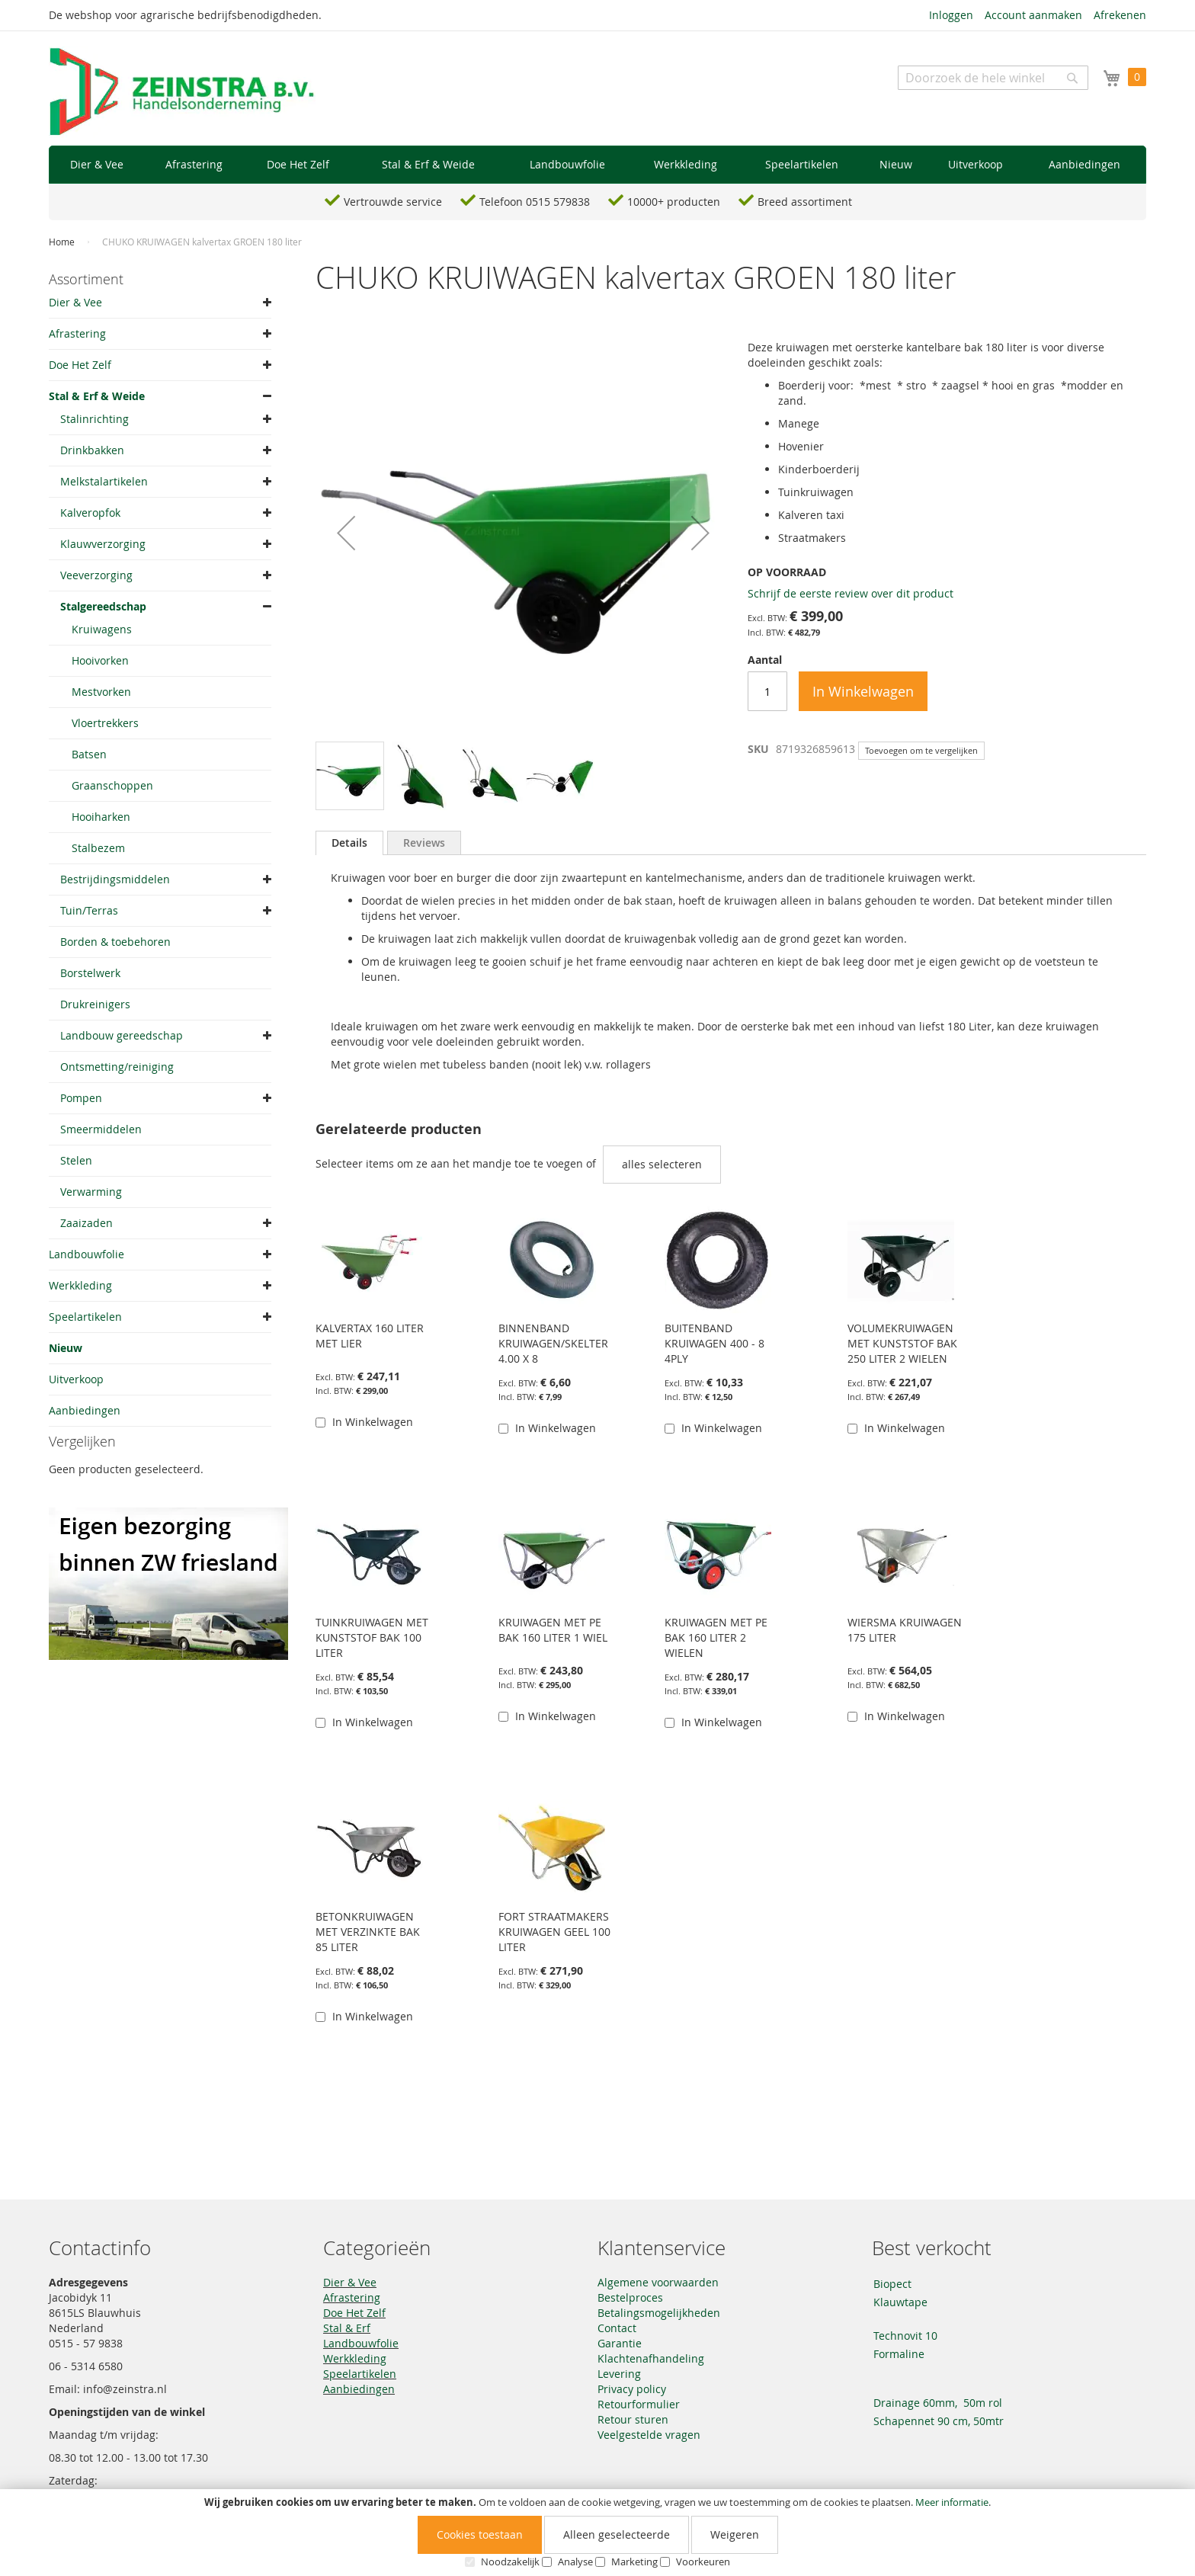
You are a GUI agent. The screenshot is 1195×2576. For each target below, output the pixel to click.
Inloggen (951, 15)
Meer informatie (951, 2502)
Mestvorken (101, 691)
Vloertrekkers (105, 723)
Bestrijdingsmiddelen (115, 879)
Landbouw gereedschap (121, 1035)
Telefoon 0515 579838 (534, 201)
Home (62, 241)
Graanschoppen (112, 785)
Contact (617, 2328)
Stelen (76, 1160)
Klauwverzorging (103, 544)
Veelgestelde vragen (649, 2434)
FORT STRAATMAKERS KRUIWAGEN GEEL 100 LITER (554, 1931)
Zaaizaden (86, 1223)
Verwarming (91, 1191)
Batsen (89, 754)
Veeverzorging (96, 575)
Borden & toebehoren (115, 941)
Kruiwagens (102, 629)
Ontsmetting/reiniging (117, 1066)
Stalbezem (98, 848)
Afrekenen (1120, 15)
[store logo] (182, 92)
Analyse (575, 2561)
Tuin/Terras (89, 910)
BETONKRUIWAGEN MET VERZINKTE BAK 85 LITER (368, 1931)
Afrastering (77, 333)
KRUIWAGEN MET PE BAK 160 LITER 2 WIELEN (716, 1637)
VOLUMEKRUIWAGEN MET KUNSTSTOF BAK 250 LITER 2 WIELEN (902, 1343)
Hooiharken (101, 816)
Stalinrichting (94, 419)
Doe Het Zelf (80, 364)
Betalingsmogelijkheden (659, 2312)
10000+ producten (673, 201)
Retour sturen (633, 2419)
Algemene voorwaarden (658, 2282)
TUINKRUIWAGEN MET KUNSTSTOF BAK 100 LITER (372, 1637)
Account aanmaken (1033, 15)
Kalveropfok (90, 512)
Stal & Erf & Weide (97, 396)
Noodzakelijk (510, 2561)
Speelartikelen (85, 1316)
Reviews (424, 842)
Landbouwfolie (86, 1254)
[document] (597, 2532)
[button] (346, 532)
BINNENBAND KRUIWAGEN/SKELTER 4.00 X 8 (553, 1343)
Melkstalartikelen (104, 481)
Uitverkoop (76, 1379)
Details (349, 842)
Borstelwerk (90, 973)
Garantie (620, 2343)
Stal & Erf (346, 2328)
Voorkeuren (703, 2561)
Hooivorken (100, 660)
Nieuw (65, 1348)
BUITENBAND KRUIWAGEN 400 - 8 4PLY (714, 1343)
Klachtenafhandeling (651, 2358)
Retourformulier (639, 2404)
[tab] (349, 843)
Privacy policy (632, 2389)
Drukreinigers (95, 1004)
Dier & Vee (75, 302)
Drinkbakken (92, 450)
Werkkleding (80, 1285)
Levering (619, 2373)
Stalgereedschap (103, 606)
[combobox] (993, 78)
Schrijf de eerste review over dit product (850, 593)
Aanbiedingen (84, 1410)
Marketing (634, 2561)
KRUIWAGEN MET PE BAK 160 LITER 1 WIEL (552, 1630)
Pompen (81, 1098)
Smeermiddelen (101, 1129)
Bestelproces (630, 2297)
